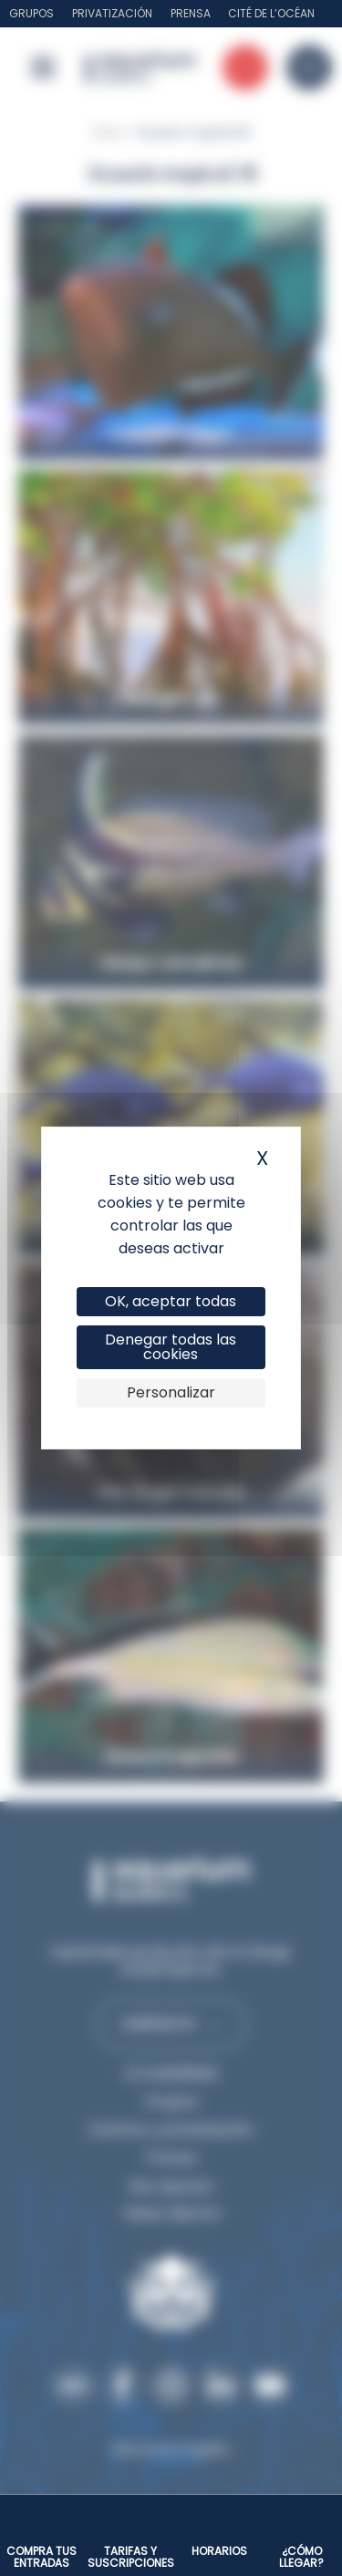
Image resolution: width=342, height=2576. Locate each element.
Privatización (112, 13)
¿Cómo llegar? (301, 2557)
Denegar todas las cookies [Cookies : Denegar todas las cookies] (170, 1347)
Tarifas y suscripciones (131, 2557)
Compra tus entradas (41, 2557)
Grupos (31, 13)
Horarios (219, 2551)
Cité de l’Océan (271, 13)
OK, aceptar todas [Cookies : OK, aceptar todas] (170, 1301)
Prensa (191, 13)
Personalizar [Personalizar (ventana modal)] (171, 1392)
